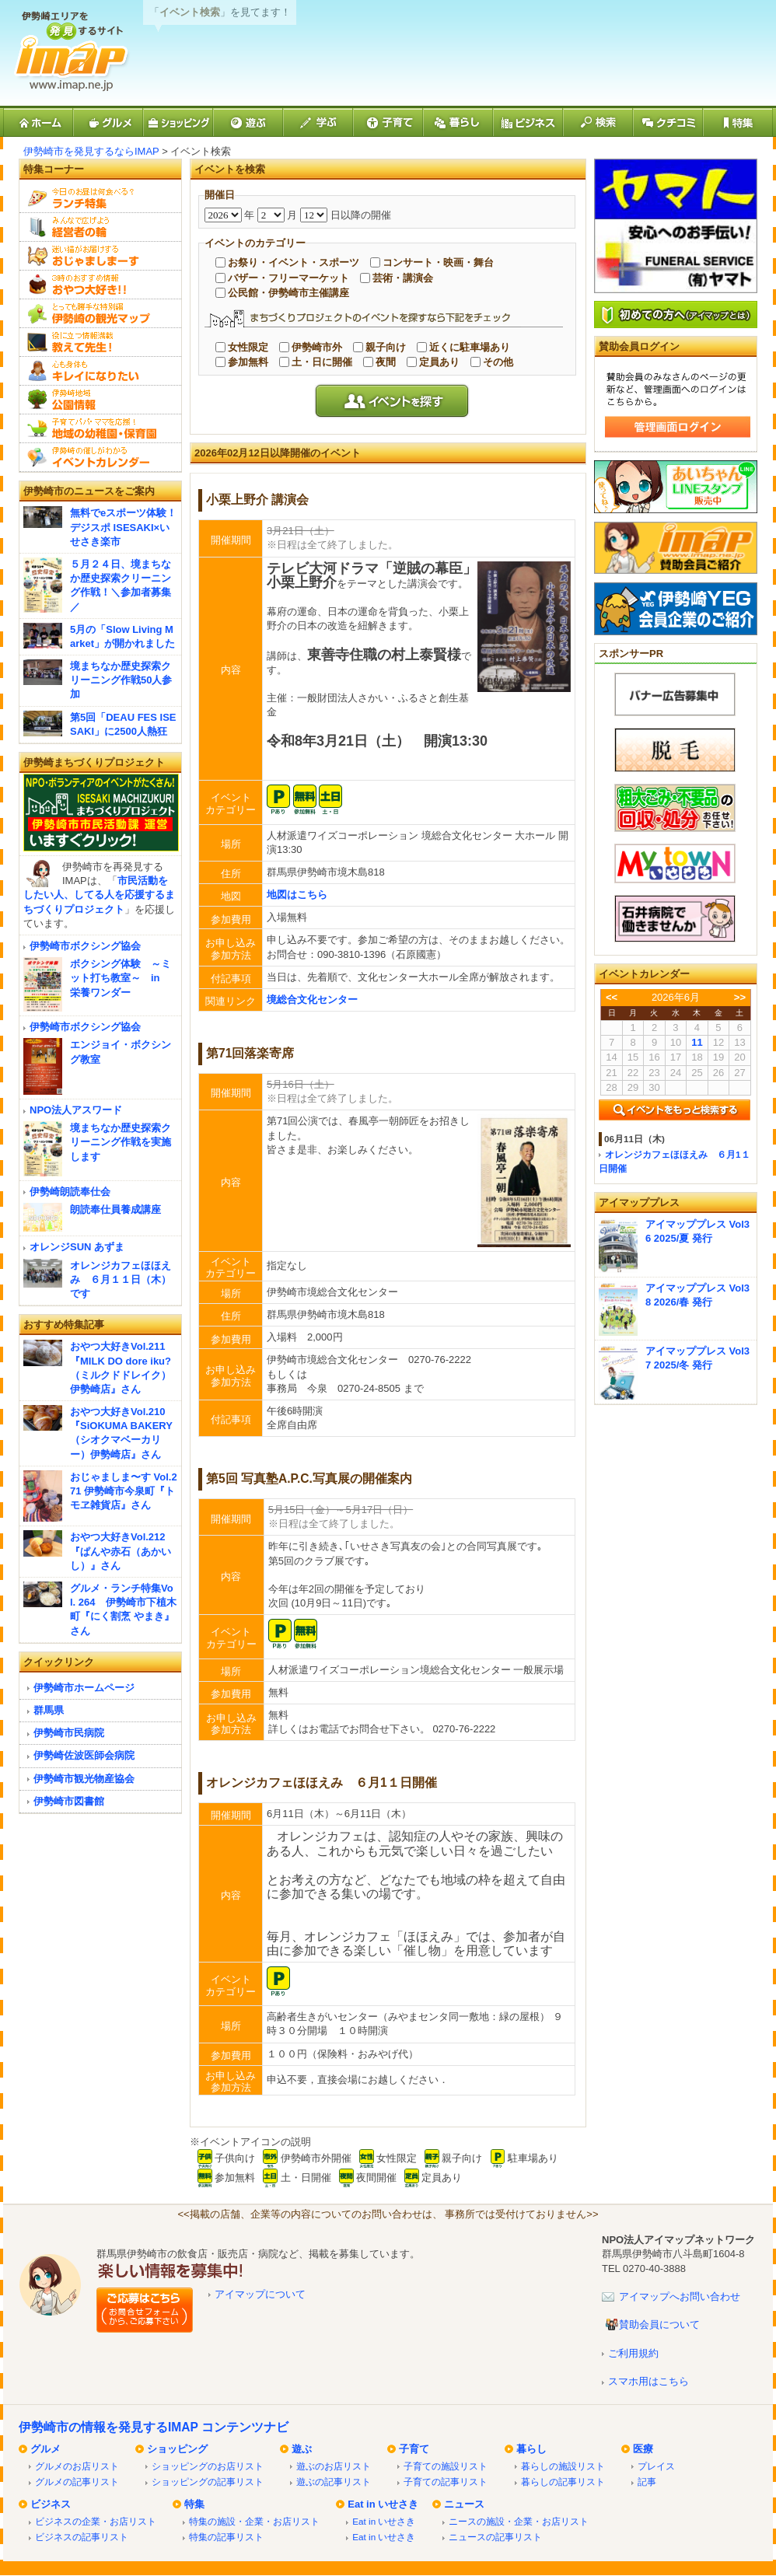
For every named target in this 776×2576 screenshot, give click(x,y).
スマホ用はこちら (648, 2381)
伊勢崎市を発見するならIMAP (91, 151)
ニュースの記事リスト (495, 2537)
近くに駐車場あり (469, 347)
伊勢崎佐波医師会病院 (84, 1755)
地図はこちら (297, 894)
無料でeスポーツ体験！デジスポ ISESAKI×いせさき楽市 (123, 527)
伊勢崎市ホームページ (84, 1687)
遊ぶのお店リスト (333, 2466)
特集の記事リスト (226, 2537)
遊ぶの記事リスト (333, 2481)
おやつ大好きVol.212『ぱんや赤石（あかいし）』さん (120, 1551)
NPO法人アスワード (76, 1110)
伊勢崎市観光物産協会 (84, 1778)
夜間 (386, 362)
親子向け (385, 347)
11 (696, 1042)
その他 (498, 362)
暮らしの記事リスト (563, 2481)
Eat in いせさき (383, 2504)
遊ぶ (302, 2449)
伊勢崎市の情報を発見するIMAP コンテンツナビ (153, 2427)
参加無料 (248, 362)
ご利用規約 (633, 2353)
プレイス (656, 2466)
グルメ (45, 2449)
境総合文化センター (312, 999)
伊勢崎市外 (317, 347)
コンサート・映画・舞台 (438, 262)
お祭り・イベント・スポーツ (293, 262)
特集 (194, 2504)
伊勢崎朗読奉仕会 (70, 1191)
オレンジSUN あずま (77, 1247)
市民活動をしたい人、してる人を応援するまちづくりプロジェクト (99, 894)
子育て (414, 2449)
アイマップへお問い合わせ (679, 2296)
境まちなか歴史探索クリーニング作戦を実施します (120, 1142)
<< (611, 997)
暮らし (531, 2449)
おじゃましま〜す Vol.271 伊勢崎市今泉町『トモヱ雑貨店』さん (123, 1491)
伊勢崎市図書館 (68, 1801)
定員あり (439, 362)
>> (740, 997)
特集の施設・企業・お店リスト (254, 2521)
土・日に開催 (322, 362)
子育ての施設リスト (446, 2466)
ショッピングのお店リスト (208, 2466)
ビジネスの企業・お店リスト (95, 2521)
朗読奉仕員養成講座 (115, 1209)
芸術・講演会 (402, 278)
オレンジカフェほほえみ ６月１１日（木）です (120, 1279)
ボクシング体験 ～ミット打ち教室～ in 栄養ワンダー (120, 978)
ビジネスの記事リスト (81, 2537)
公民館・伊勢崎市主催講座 (288, 293)
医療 (643, 2449)
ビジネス (50, 2504)
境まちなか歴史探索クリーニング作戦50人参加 (121, 680)
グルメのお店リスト (77, 2466)
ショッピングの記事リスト (208, 2481)
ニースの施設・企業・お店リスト (519, 2521)
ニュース (464, 2504)
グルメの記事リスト (77, 2481)
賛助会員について (659, 2324)
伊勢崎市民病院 (68, 1733)
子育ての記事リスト (446, 2481)
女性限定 (248, 347)
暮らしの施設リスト (563, 2466)
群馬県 (48, 1710)
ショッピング (177, 2449)
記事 (647, 2481)
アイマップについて (260, 2294)
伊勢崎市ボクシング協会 (85, 946)
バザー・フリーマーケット (288, 278)
